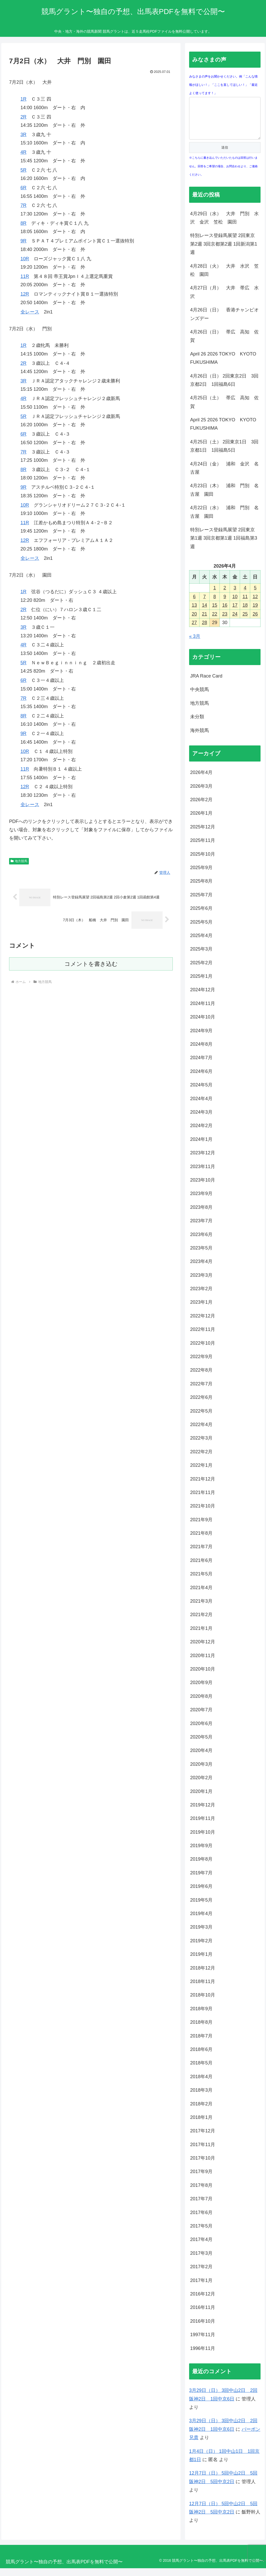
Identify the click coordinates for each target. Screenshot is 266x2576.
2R (23, 117)
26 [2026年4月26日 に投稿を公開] (255, 621)
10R (25, 258)
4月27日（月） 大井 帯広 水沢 (224, 299)
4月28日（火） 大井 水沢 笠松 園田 (224, 278)
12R (25, 294)
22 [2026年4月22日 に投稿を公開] (214, 621)
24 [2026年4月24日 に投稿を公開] (234, 621)
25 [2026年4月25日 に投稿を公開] (245, 621)
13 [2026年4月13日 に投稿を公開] (194, 613)
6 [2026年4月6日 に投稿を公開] (194, 604)
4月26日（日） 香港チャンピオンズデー (224, 322)
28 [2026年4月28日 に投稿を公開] (204, 630)
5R (23, 170)
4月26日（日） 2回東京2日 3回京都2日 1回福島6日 (224, 388)
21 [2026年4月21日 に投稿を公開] (204, 621)
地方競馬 (19, 861)
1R (23, 99)
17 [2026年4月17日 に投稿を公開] (234, 613)
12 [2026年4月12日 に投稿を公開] (255, 604)
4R (23, 152)
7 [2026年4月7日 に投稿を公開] (204, 604)
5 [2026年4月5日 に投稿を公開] (255, 595)
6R (23, 187)
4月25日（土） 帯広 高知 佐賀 (224, 409)
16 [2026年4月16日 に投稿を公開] (224, 613)
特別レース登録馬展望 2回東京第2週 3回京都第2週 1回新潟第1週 (223, 252)
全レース (30, 312)
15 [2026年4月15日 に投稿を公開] (214, 613)
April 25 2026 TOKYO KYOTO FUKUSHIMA (225, 431)
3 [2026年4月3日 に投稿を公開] (235, 595)
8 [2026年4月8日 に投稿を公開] (214, 604)
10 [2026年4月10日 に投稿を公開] (234, 604)
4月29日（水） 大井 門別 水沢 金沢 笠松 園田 (224, 225)
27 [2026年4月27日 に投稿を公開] (194, 630)
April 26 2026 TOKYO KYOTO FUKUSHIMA (225, 366)
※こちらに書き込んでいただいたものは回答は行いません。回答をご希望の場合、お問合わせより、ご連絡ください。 (223, 174)
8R (23, 223)
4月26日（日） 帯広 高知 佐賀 (224, 344)
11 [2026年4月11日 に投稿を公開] (245, 604)
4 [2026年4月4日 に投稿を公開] (245, 595)
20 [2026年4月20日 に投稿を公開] (194, 621)
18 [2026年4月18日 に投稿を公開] (245, 613)
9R (23, 240)
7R (23, 205)
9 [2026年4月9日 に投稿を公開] (224, 604)
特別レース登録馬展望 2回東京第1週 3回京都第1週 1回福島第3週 (223, 546)
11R (25, 276)
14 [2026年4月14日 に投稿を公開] (204, 613)
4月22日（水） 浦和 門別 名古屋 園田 (224, 519)
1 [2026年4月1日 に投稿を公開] (214, 595)
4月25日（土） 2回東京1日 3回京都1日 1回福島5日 (224, 453)
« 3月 (194, 644)
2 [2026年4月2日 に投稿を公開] (224, 595)
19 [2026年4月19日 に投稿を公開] (255, 613)
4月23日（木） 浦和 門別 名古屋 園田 (224, 497)
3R (23, 134)
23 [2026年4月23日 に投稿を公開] (224, 621)
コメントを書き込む (91, 964)
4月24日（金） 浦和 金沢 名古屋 (224, 476)
